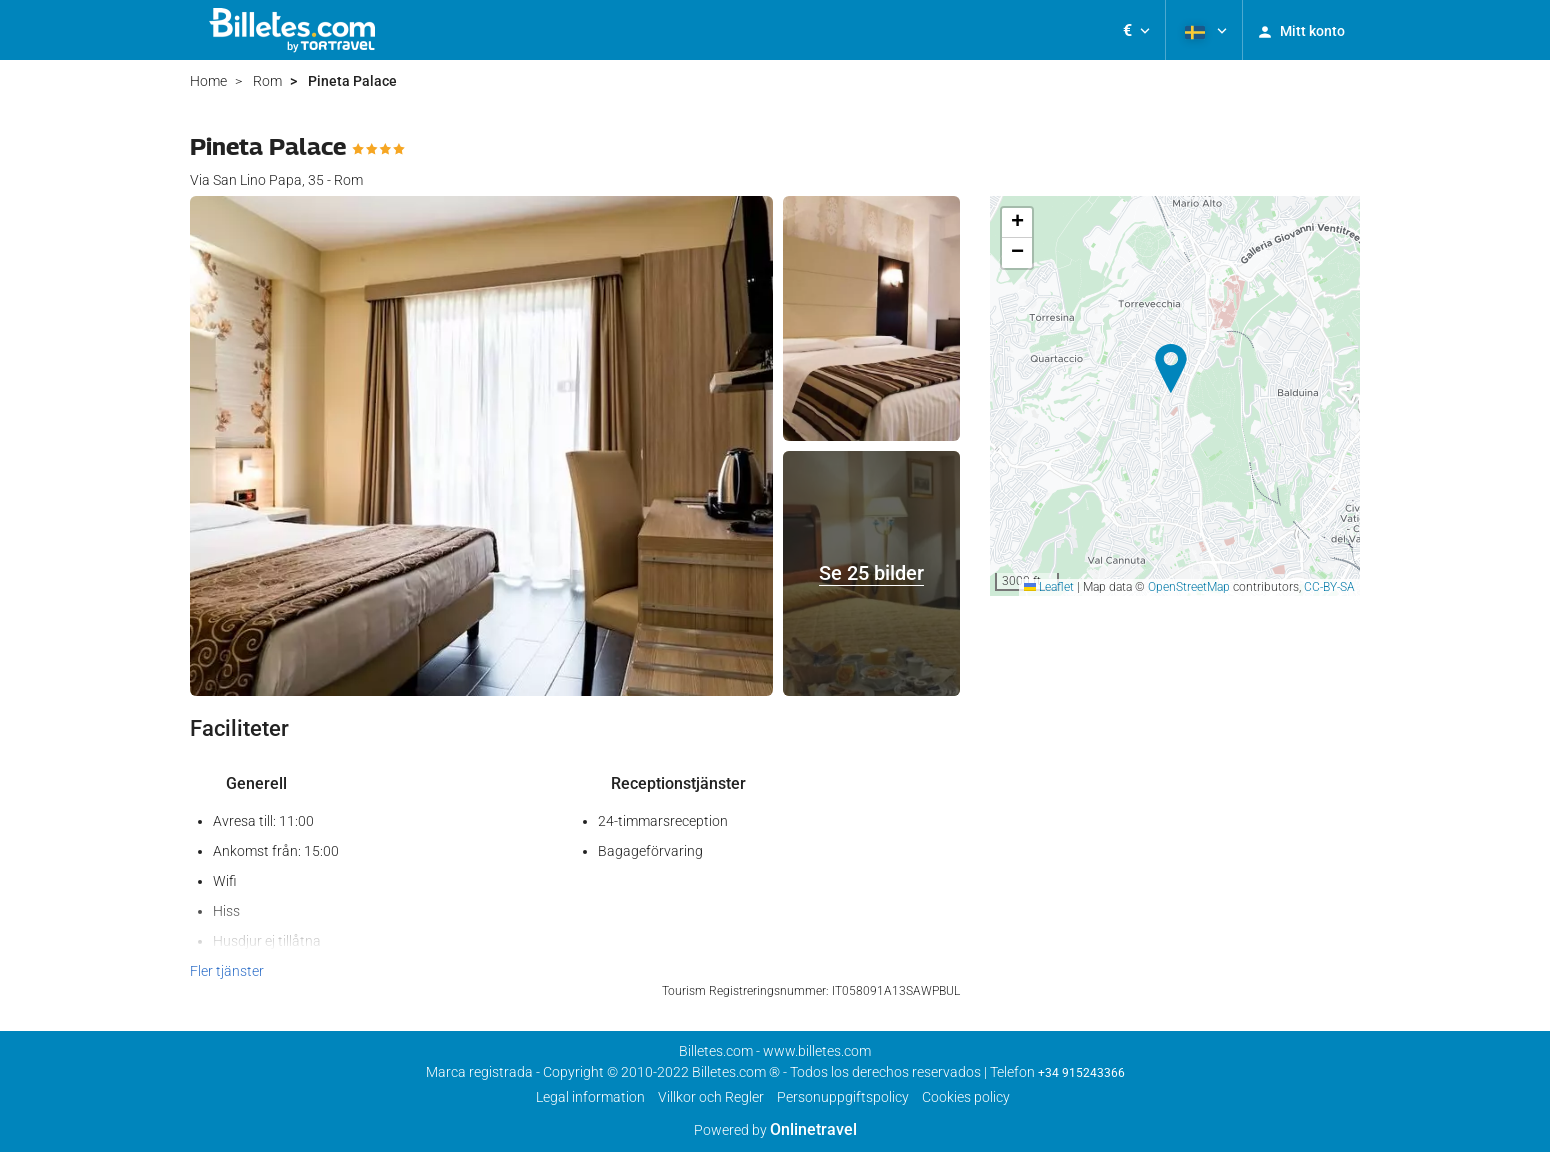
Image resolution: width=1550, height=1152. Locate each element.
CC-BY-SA (1329, 587)
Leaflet (1049, 587)
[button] (1136, 30)
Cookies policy (966, 1097)
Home (208, 81)
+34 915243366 (1081, 1073)
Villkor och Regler (711, 1097)
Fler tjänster (227, 971)
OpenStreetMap (1189, 587)
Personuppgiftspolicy (843, 1097)
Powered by (775, 1130)
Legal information (590, 1097)
